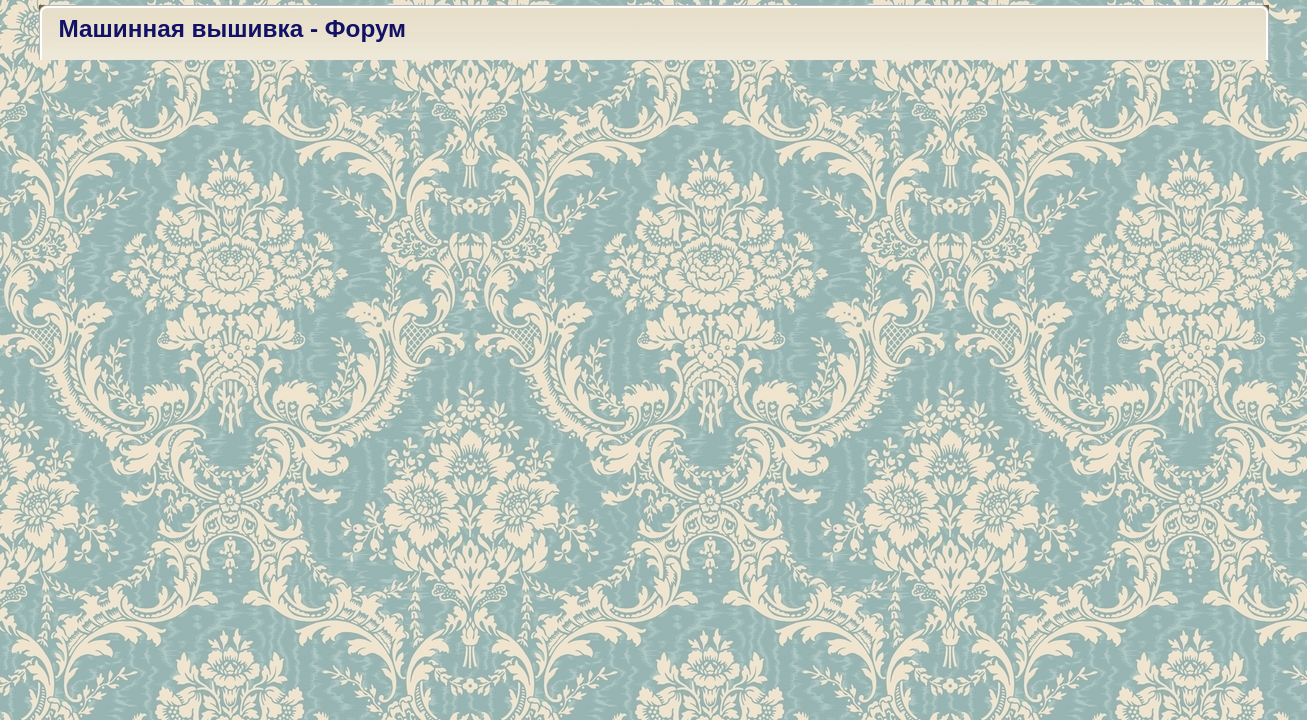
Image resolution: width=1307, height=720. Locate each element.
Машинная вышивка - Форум (233, 28)
